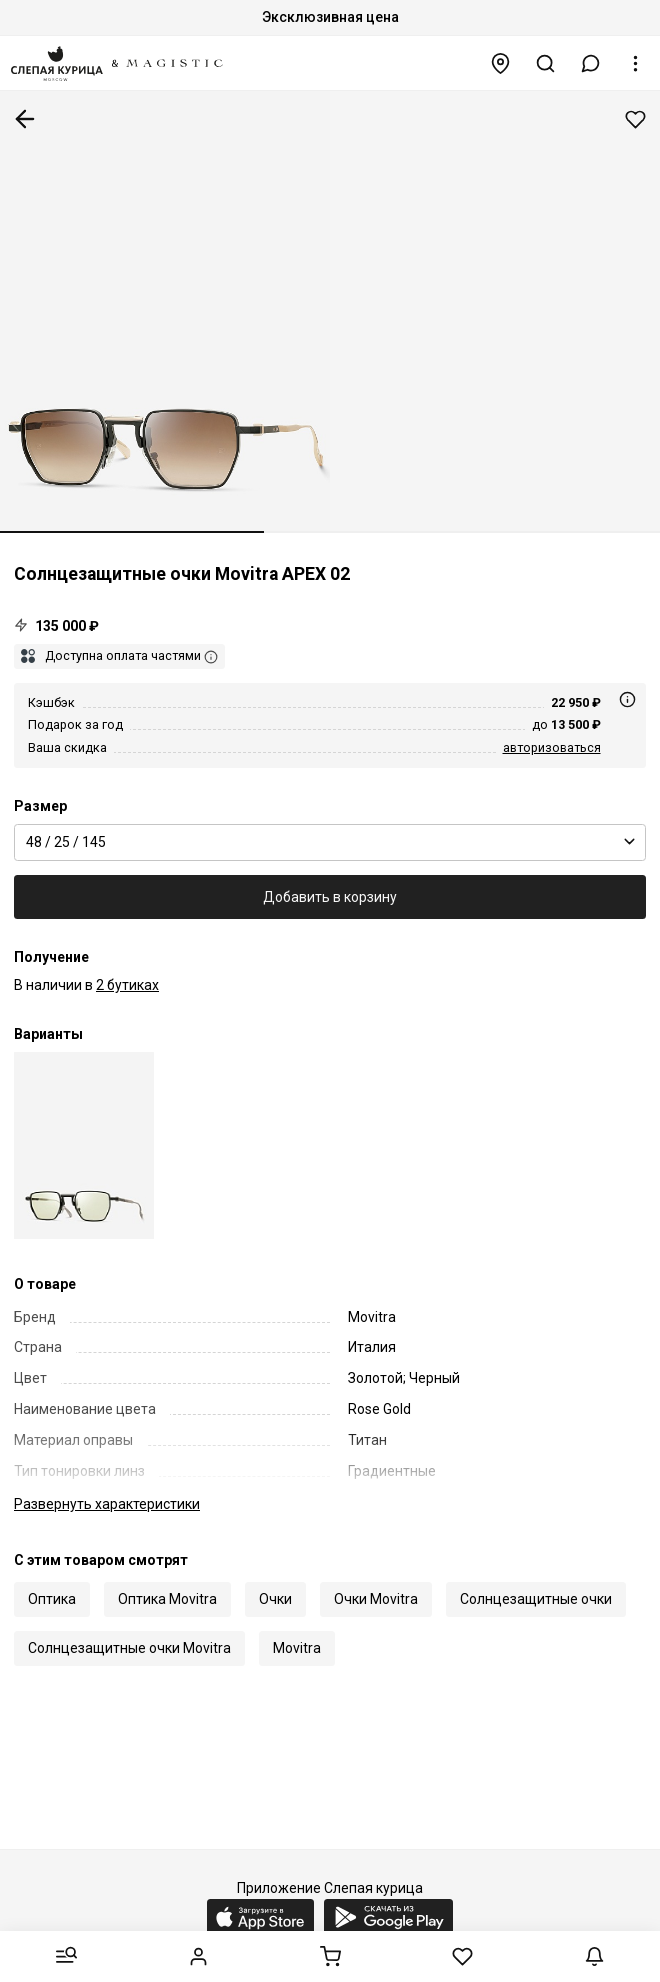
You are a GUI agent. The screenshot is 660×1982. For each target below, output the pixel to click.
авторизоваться (552, 747)
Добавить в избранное (635, 119)
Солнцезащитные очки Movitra (129, 1648)
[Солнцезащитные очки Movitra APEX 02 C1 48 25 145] (84, 1145)
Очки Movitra (376, 1599)
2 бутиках (127, 985)
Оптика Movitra (167, 1599)
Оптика (52, 1599)
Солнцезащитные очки (536, 1599)
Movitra (297, 1648)
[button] (591, 63)
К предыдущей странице (25, 119)
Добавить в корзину (330, 897)
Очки (275, 1599)
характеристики (107, 1504)
